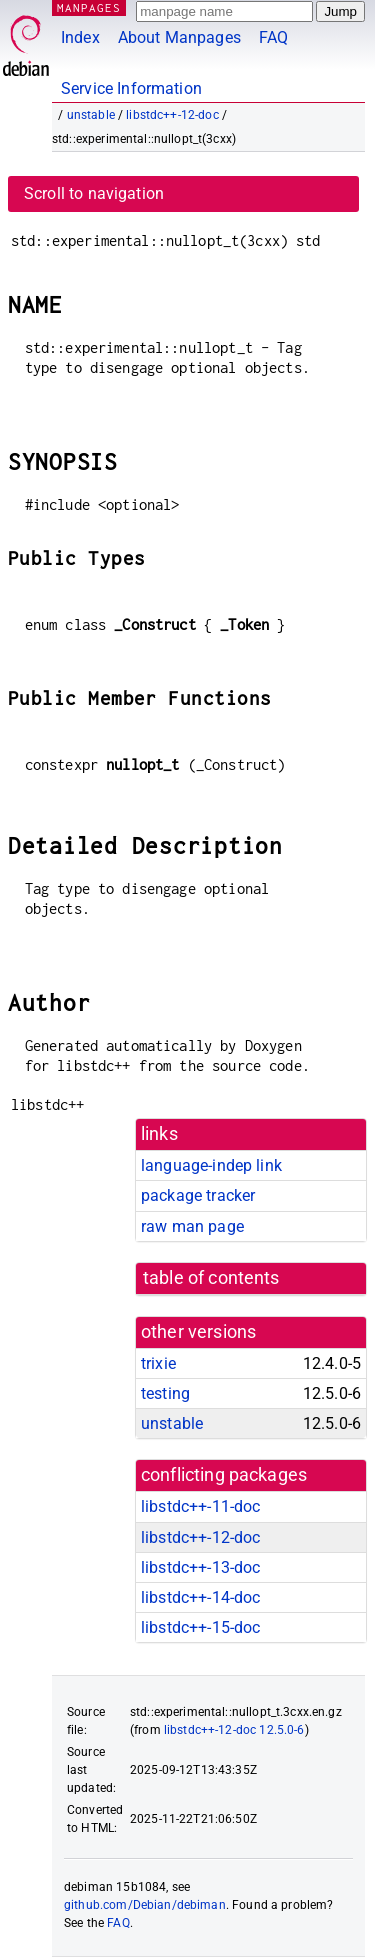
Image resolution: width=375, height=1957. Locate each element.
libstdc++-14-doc (200, 1597)
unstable (91, 115)
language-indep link (211, 1165)
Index (80, 37)
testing (165, 1393)
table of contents (211, 1278)
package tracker (198, 1195)
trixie (158, 1363)
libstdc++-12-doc (172, 115)
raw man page (192, 1226)
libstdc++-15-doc (200, 1627)
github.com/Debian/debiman (145, 1905)
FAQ (273, 37)
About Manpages (179, 37)
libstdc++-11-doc (200, 1506)
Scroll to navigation (94, 193)
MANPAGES (89, 7)
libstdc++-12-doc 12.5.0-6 (234, 1730)
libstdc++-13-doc (200, 1567)
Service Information (131, 88)
